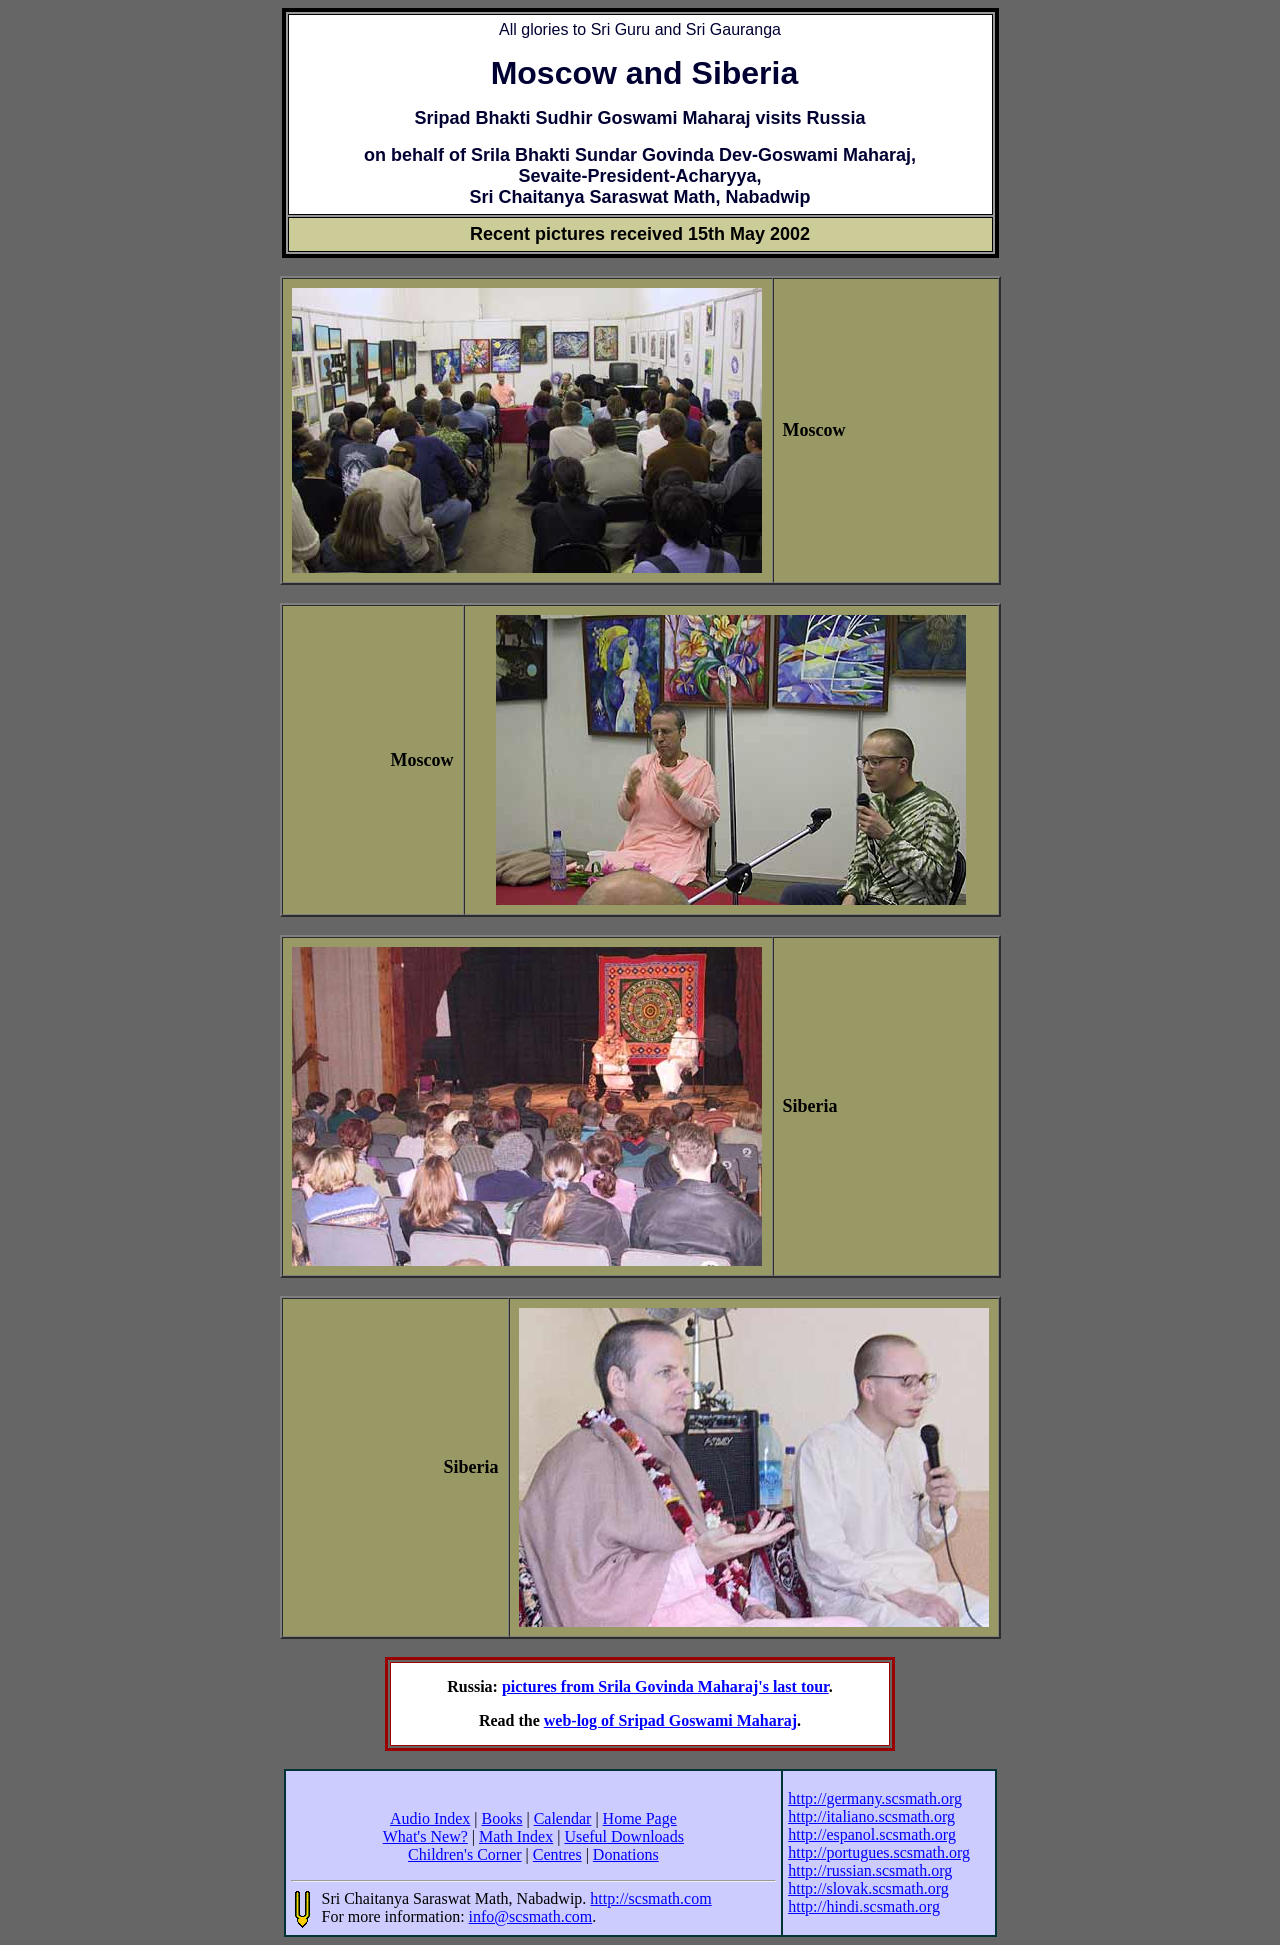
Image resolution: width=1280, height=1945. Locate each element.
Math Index (516, 1836)
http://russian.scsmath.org (870, 1870)
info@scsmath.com (531, 1916)
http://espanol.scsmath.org (872, 1834)
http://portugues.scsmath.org (879, 1852)
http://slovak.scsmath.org (868, 1888)
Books (502, 1818)
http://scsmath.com (650, 1898)
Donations (626, 1854)
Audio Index (430, 1818)
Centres (557, 1854)
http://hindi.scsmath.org (864, 1906)
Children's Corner (465, 1854)
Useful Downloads (624, 1836)
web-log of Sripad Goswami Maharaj (670, 1720)
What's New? (425, 1836)
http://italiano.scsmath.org (871, 1816)
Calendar (563, 1818)
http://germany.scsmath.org (875, 1798)
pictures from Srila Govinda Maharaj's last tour (665, 1686)
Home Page (640, 1818)
